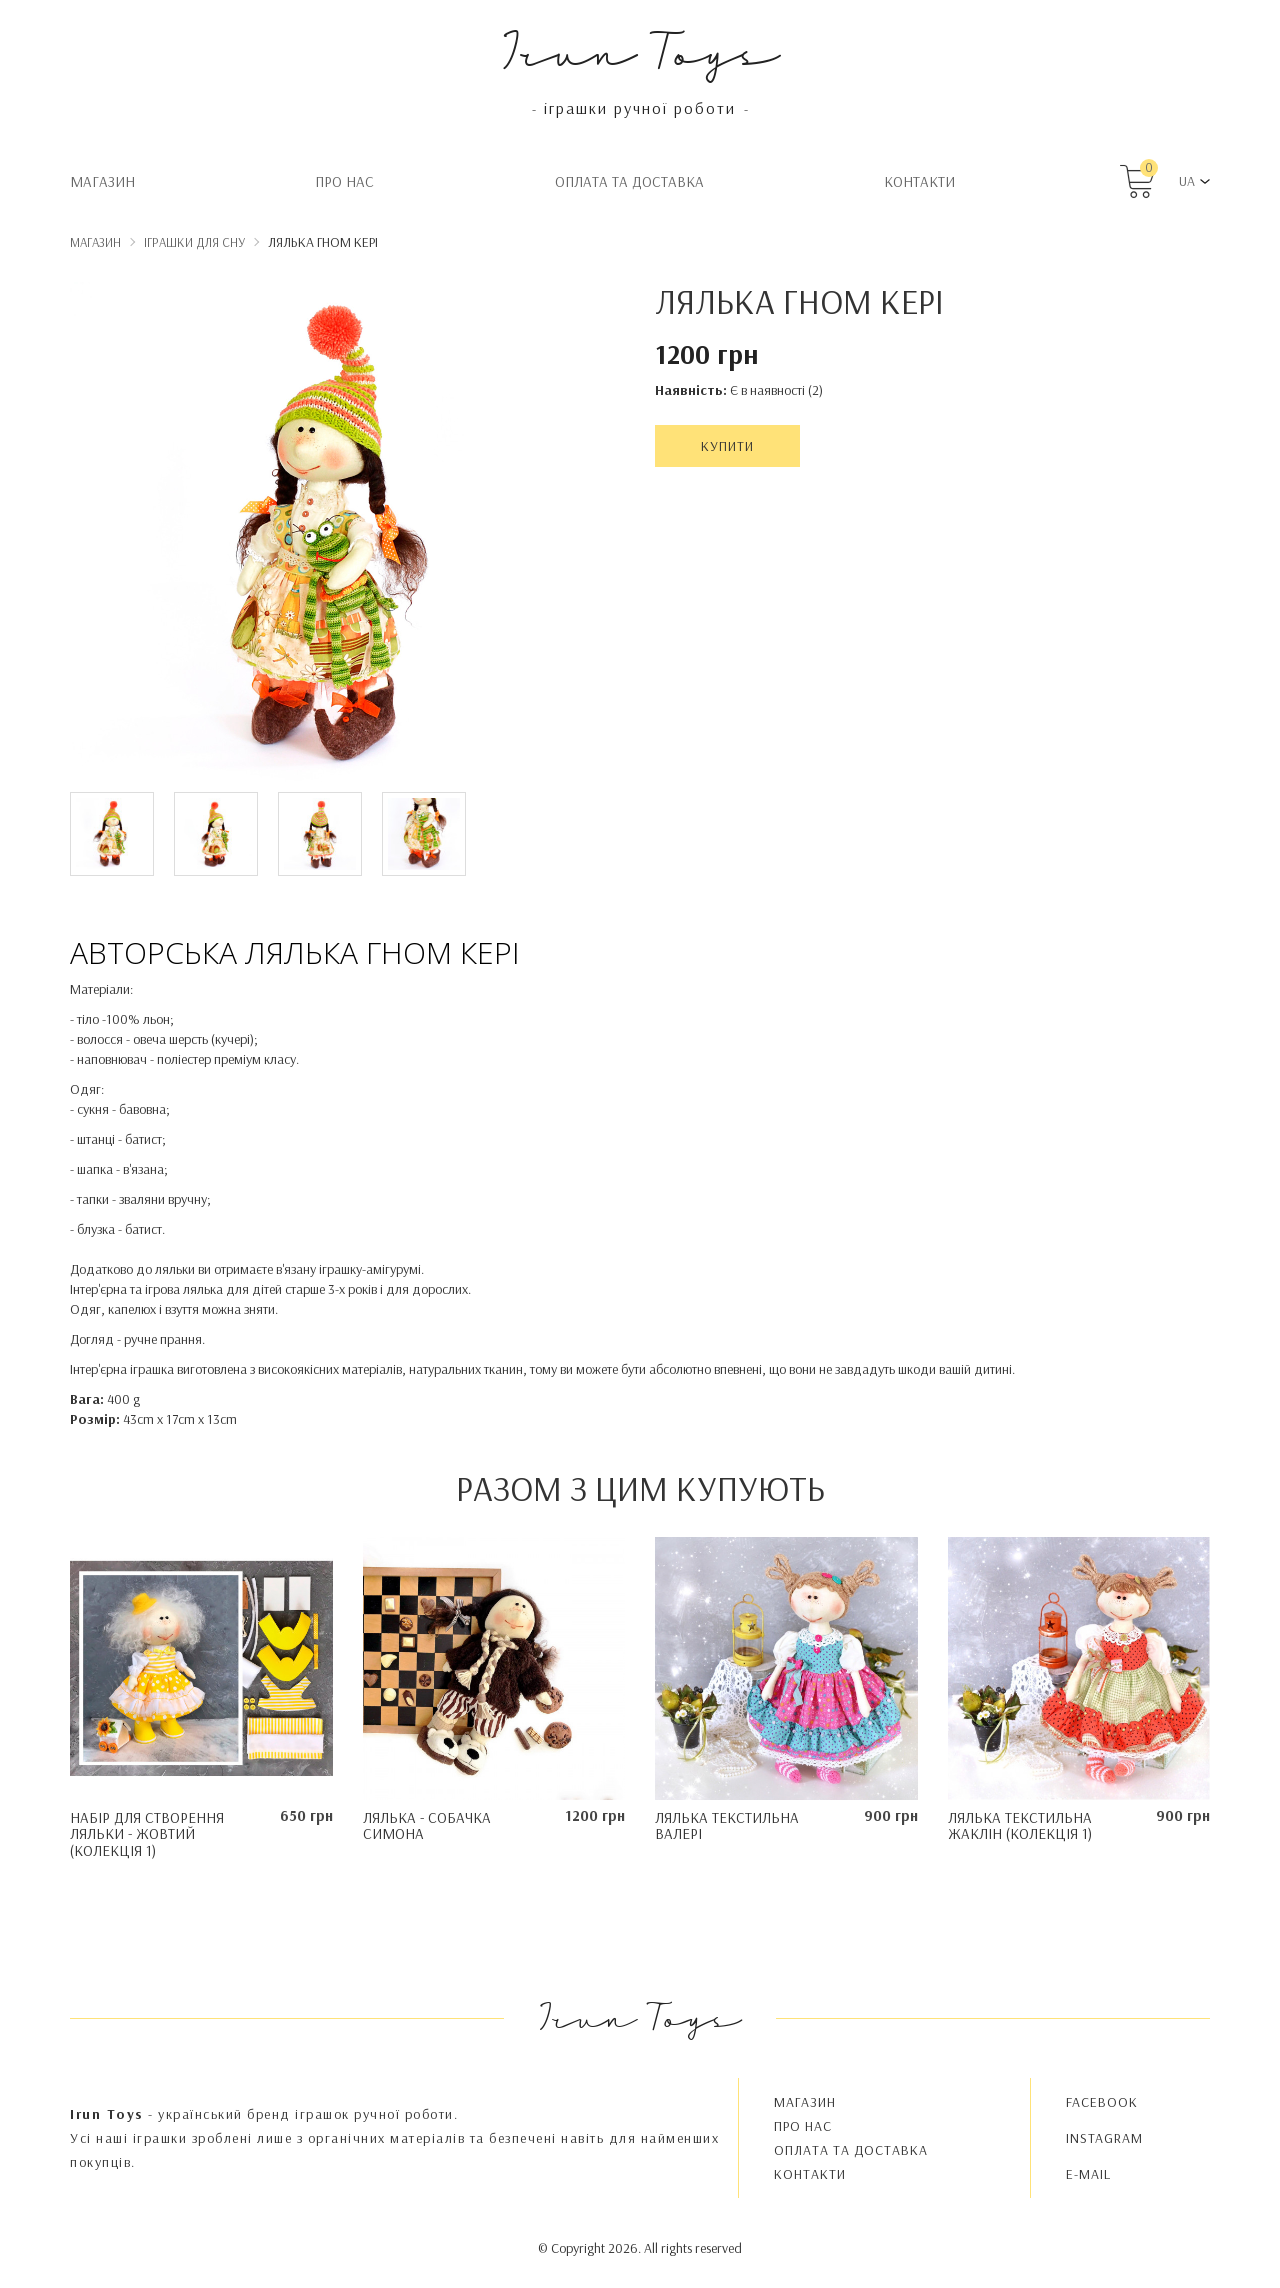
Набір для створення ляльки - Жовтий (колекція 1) (147, 1834)
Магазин (102, 181)
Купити (727, 446)
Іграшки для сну (194, 242)
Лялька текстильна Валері (727, 1826)
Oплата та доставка (629, 181)
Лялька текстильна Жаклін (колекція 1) (1020, 1826)
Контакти (919, 181)
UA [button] (1187, 181)
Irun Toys (640, 49)
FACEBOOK (1102, 2102)
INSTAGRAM (1104, 2138)
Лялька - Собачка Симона (427, 1826)
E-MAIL (1088, 2174)
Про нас (344, 181)
